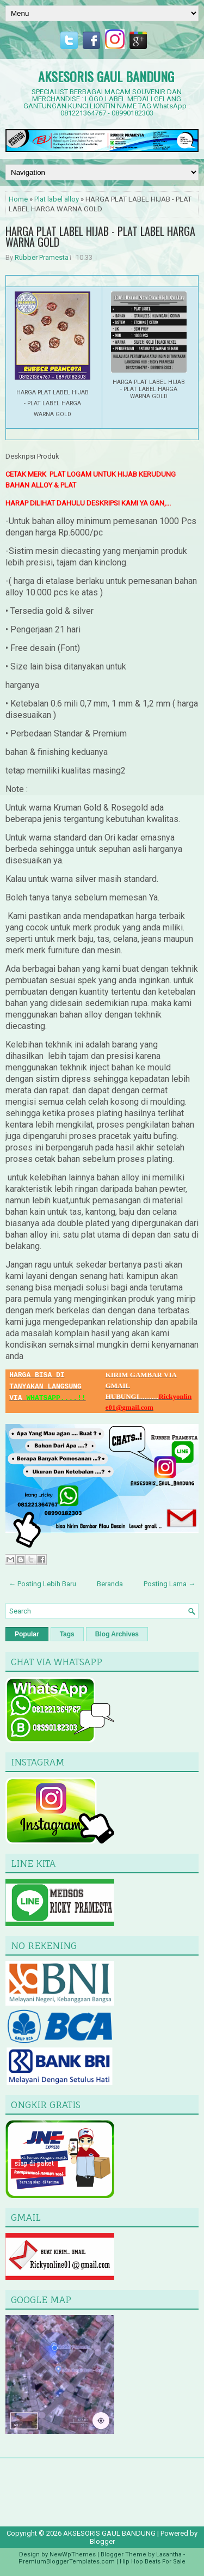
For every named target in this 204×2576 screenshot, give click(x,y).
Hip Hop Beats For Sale (153, 2561)
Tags (67, 1634)
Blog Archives (117, 1634)
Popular (27, 1634)
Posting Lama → (169, 1584)
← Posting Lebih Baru (42, 1584)
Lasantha (169, 2554)
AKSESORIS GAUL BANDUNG (106, 76)
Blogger (102, 2541)
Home (18, 199)
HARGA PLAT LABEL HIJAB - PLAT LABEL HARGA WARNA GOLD (100, 236)
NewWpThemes (73, 2554)
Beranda (110, 1584)
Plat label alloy (56, 199)
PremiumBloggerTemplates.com (66, 2561)
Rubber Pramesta (42, 257)
